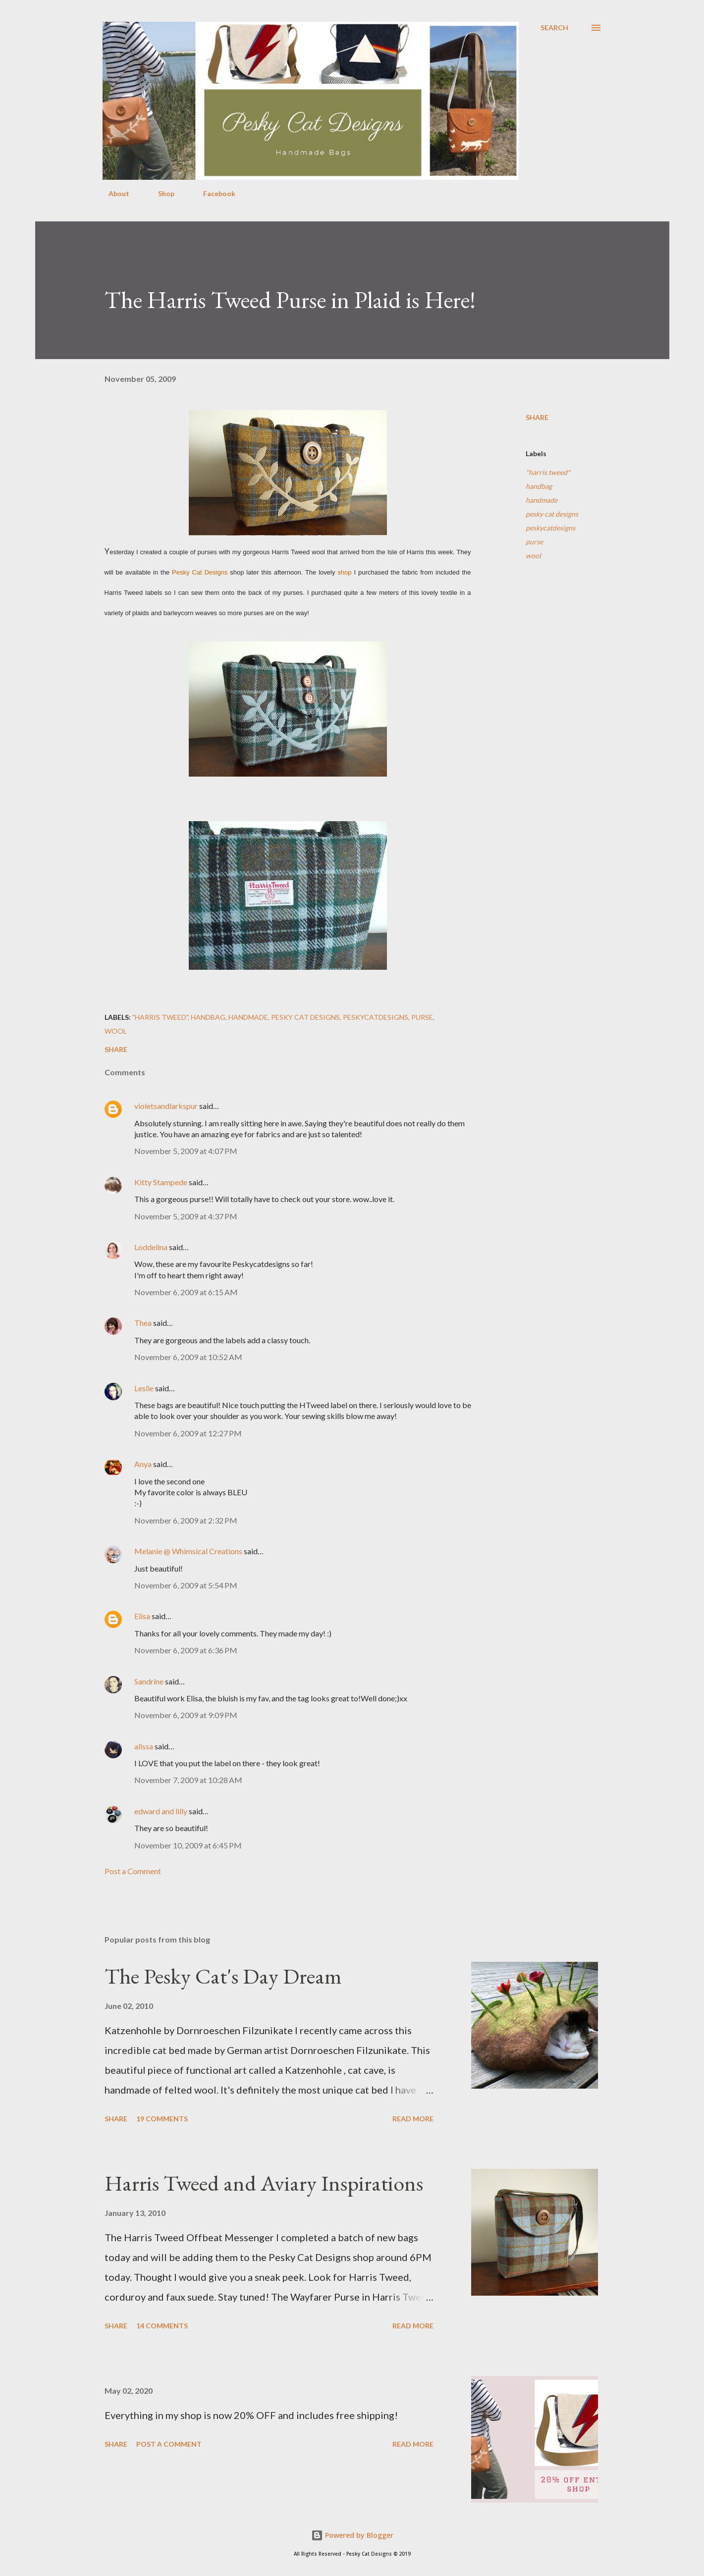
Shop (160, 193)
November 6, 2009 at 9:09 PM (185, 1715)
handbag (539, 486)
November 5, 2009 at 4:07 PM (185, 1151)
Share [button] (537, 417)
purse (534, 541)
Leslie (144, 1388)
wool (533, 555)
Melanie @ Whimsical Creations (188, 1551)
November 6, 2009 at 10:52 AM (188, 1357)
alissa (143, 1746)
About (113, 193)
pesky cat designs (552, 514)
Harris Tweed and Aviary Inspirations (264, 2183)
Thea (143, 1322)
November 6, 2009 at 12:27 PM (188, 1433)
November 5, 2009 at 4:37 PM (185, 1216)
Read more (412, 2118)
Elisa (142, 1616)
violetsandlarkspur (166, 1105)
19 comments (162, 2118)
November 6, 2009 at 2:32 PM (185, 1520)
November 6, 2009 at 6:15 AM (186, 1292)
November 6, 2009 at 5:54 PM (185, 1585)
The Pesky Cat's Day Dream (223, 1976)
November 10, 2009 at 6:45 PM (188, 1845)
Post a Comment (133, 1871)
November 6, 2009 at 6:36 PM (185, 1650)
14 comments (162, 2325)
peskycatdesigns (550, 528)
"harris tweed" (548, 472)
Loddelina (150, 1247)
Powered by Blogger (352, 2535)
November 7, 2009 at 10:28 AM (188, 1780)
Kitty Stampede (160, 1182)
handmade (541, 500)
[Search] (554, 28)
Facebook (213, 193)
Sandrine (148, 1681)
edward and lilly (160, 1811)
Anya (143, 1464)
